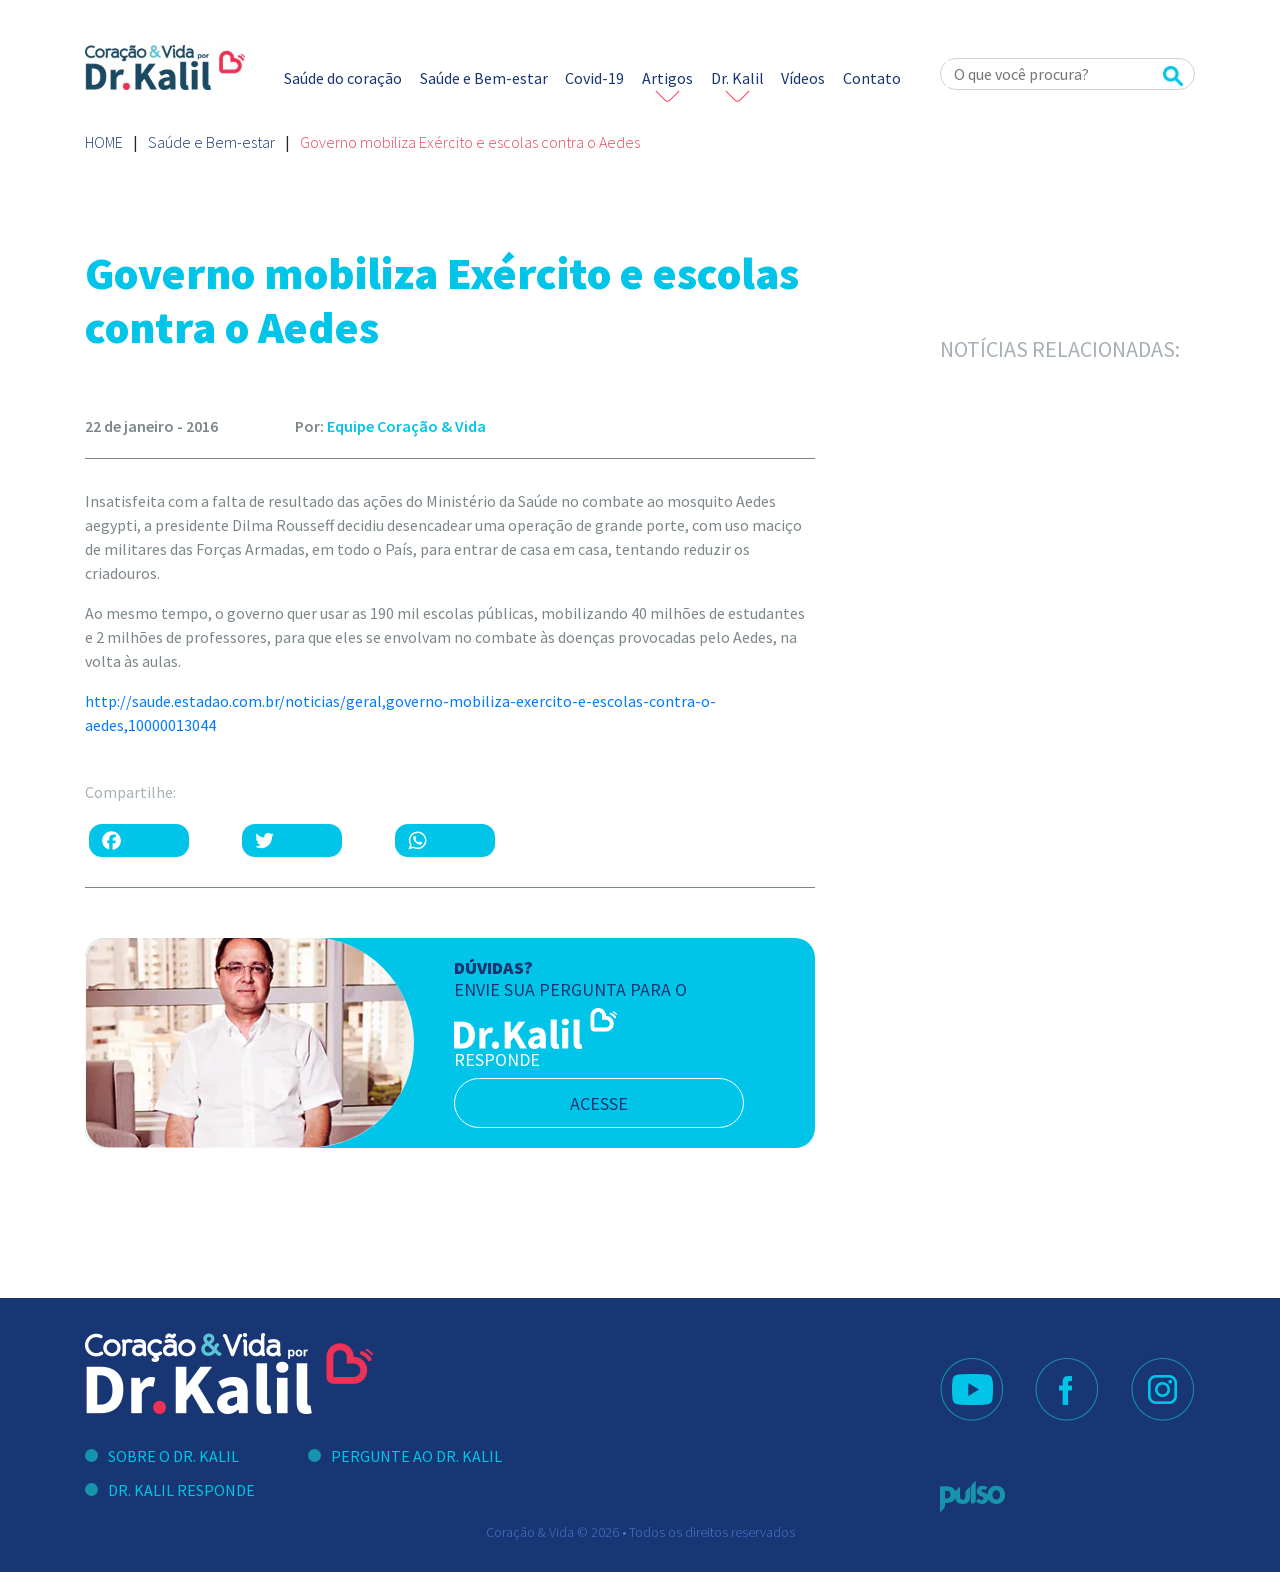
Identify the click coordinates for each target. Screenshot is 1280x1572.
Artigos (667, 78)
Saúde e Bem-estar (484, 78)
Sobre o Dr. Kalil (173, 1456)
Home (104, 142)
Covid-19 (594, 78)
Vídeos (803, 78)
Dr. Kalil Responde (181, 1490)
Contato (872, 78)
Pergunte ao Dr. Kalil (416, 1456)
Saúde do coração (343, 78)
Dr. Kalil (737, 78)
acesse (599, 1103)
